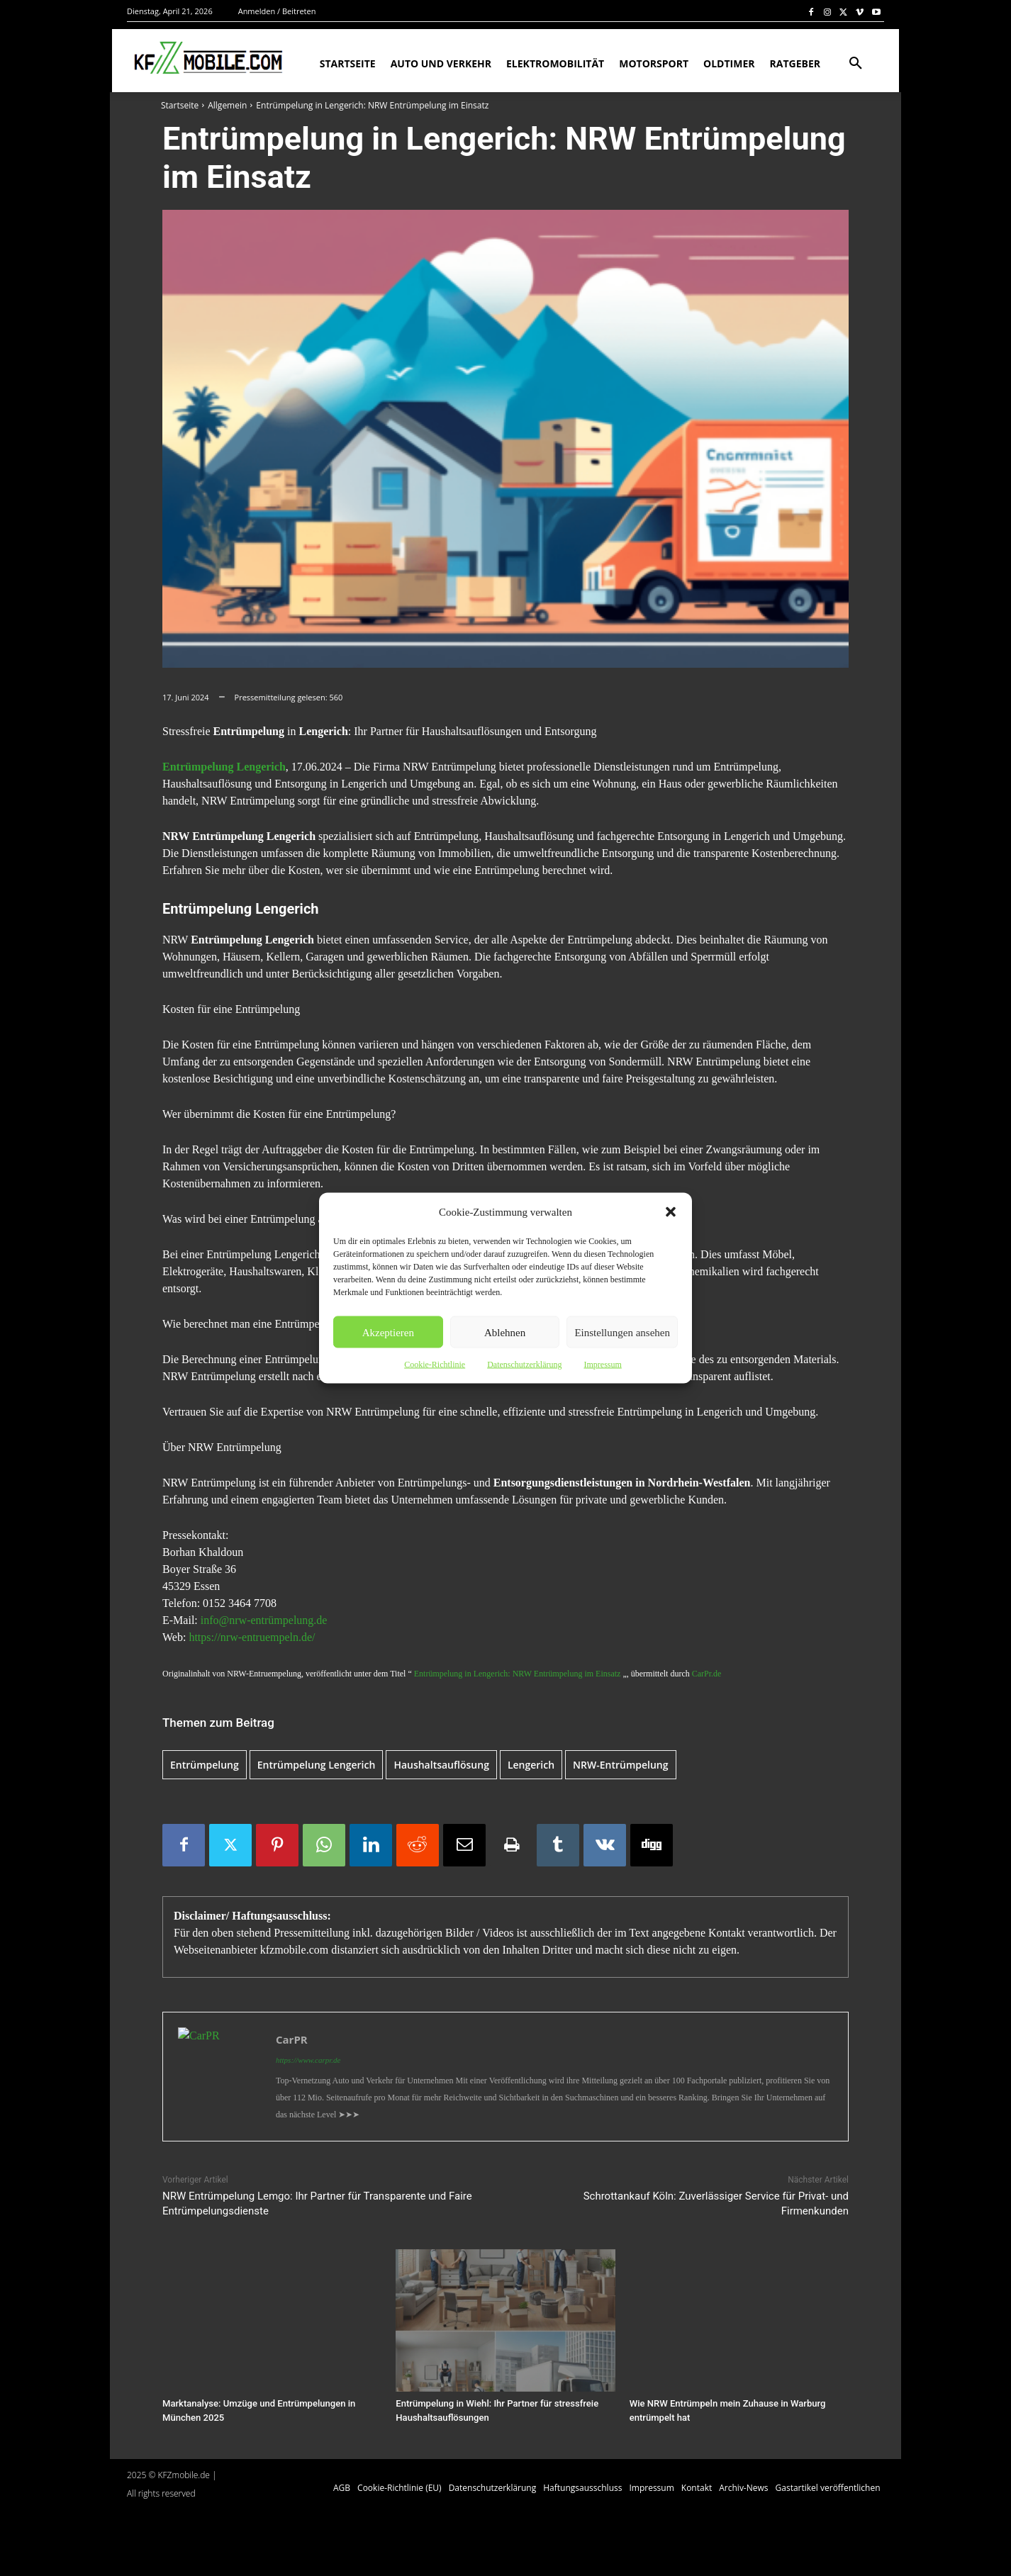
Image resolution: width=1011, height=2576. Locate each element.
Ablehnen (504, 1332)
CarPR (292, 2039)
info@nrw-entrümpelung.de (263, 1620)
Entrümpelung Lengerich (224, 767)
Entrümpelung (204, 1764)
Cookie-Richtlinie (434, 1365)
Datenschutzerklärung (524, 1365)
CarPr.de (707, 1674)
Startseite (180, 105)
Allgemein (227, 105)
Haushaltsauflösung (441, 1764)
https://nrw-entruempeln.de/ (252, 1637)
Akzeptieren (388, 1332)
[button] (671, 1212)
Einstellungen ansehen (622, 1332)
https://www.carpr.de (308, 2060)
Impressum (602, 1365)
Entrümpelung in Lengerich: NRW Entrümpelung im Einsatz (517, 1674)
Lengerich (531, 1764)
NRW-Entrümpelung (620, 1764)
